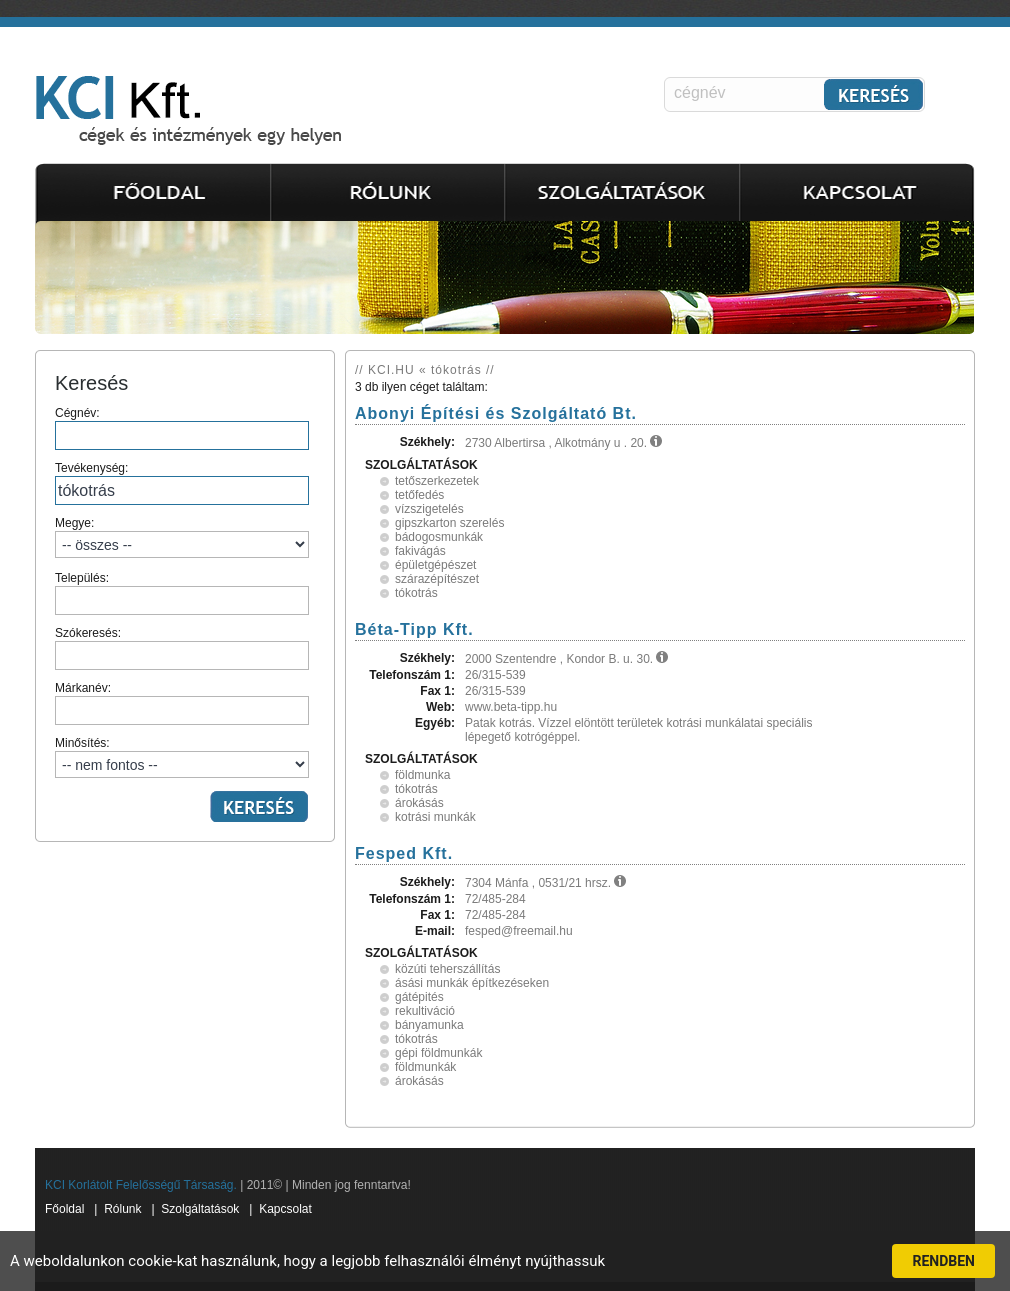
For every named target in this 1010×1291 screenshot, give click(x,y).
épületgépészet (435, 565)
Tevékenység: (182, 483)
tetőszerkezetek (437, 481)
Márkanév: (182, 703)
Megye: (182, 537)
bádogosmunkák (439, 537)
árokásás (419, 803)
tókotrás (416, 593)
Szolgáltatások (200, 1209)
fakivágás (420, 551)
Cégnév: (182, 428)
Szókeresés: (182, 648)
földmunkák (425, 1067)
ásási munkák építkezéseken (472, 983)
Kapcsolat (285, 1209)
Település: (182, 593)
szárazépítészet (437, 579)
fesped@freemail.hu (519, 931)
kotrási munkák (435, 817)
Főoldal (64, 1209)
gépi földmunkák (438, 1053)
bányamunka (429, 1025)
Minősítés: (182, 757)
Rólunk (122, 1209)
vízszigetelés (429, 509)
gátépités (419, 997)
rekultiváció (425, 1011)
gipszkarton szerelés (449, 523)
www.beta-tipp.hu (511, 707)
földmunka (422, 775)
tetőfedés (419, 495)
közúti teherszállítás (447, 969)
